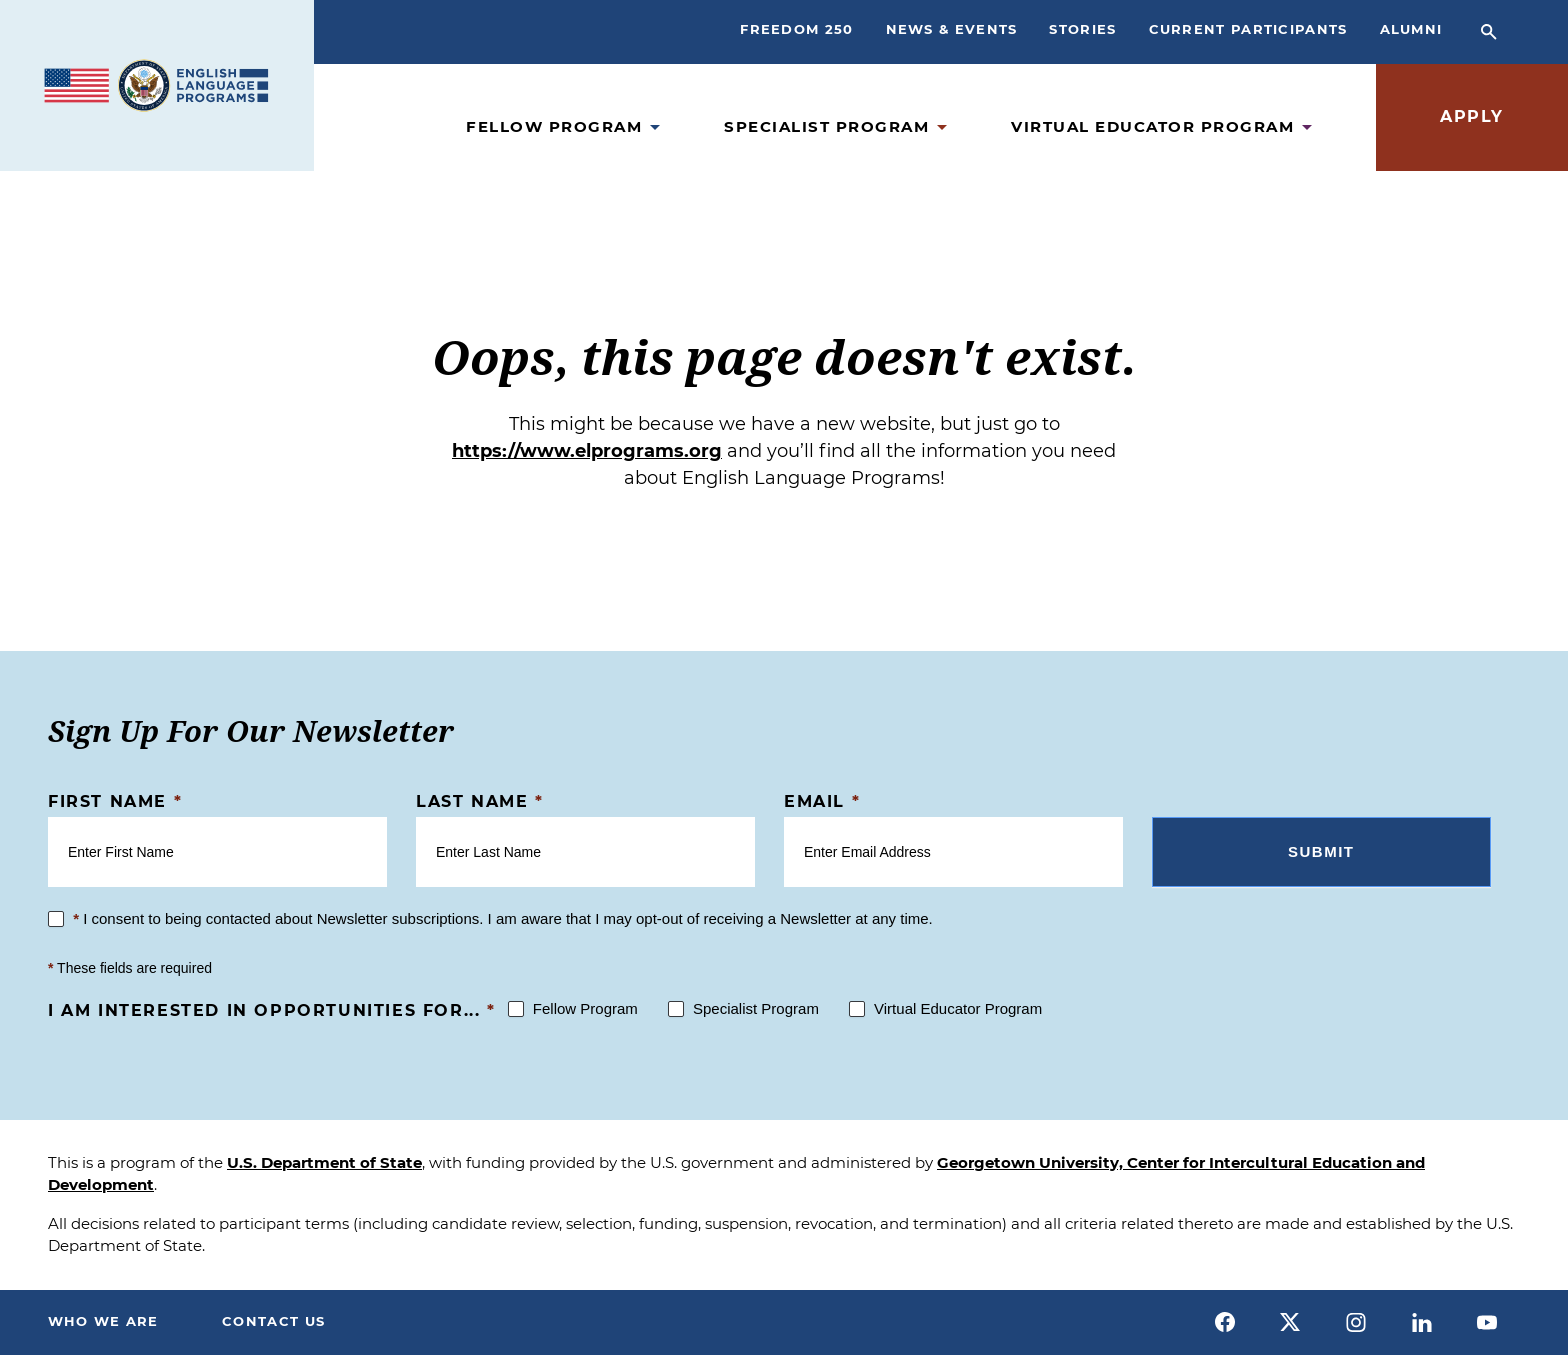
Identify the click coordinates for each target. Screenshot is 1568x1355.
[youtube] (1487, 1322)
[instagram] (1356, 1322)
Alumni (1411, 29)
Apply (1472, 116)
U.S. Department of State (324, 1162)
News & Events (952, 29)
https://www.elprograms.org (587, 451)
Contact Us (274, 1321)
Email (822, 801)
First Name (115, 801)
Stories (1082, 29)
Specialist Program (826, 126)
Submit (1321, 851)
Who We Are (103, 1321)
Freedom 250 (796, 29)
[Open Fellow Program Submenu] (655, 127)
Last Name (480, 801)
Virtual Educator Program (1152, 126)
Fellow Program (554, 126)
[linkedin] (1422, 1322)
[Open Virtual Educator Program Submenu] (1307, 127)
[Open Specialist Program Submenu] (942, 127)
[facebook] (1225, 1322)
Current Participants (1248, 29)
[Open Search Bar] (1489, 32)
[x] (1291, 1322)
